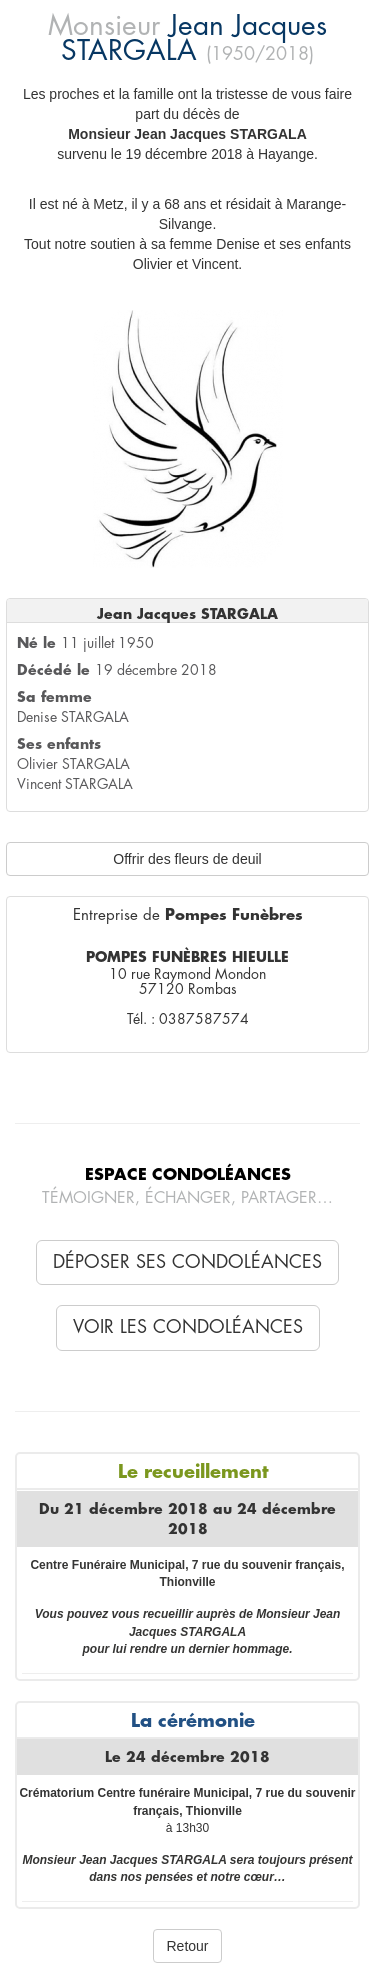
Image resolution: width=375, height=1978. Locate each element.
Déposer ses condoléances (187, 1262)
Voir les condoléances (188, 1327)
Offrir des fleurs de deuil (187, 859)
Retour (187, 1946)
